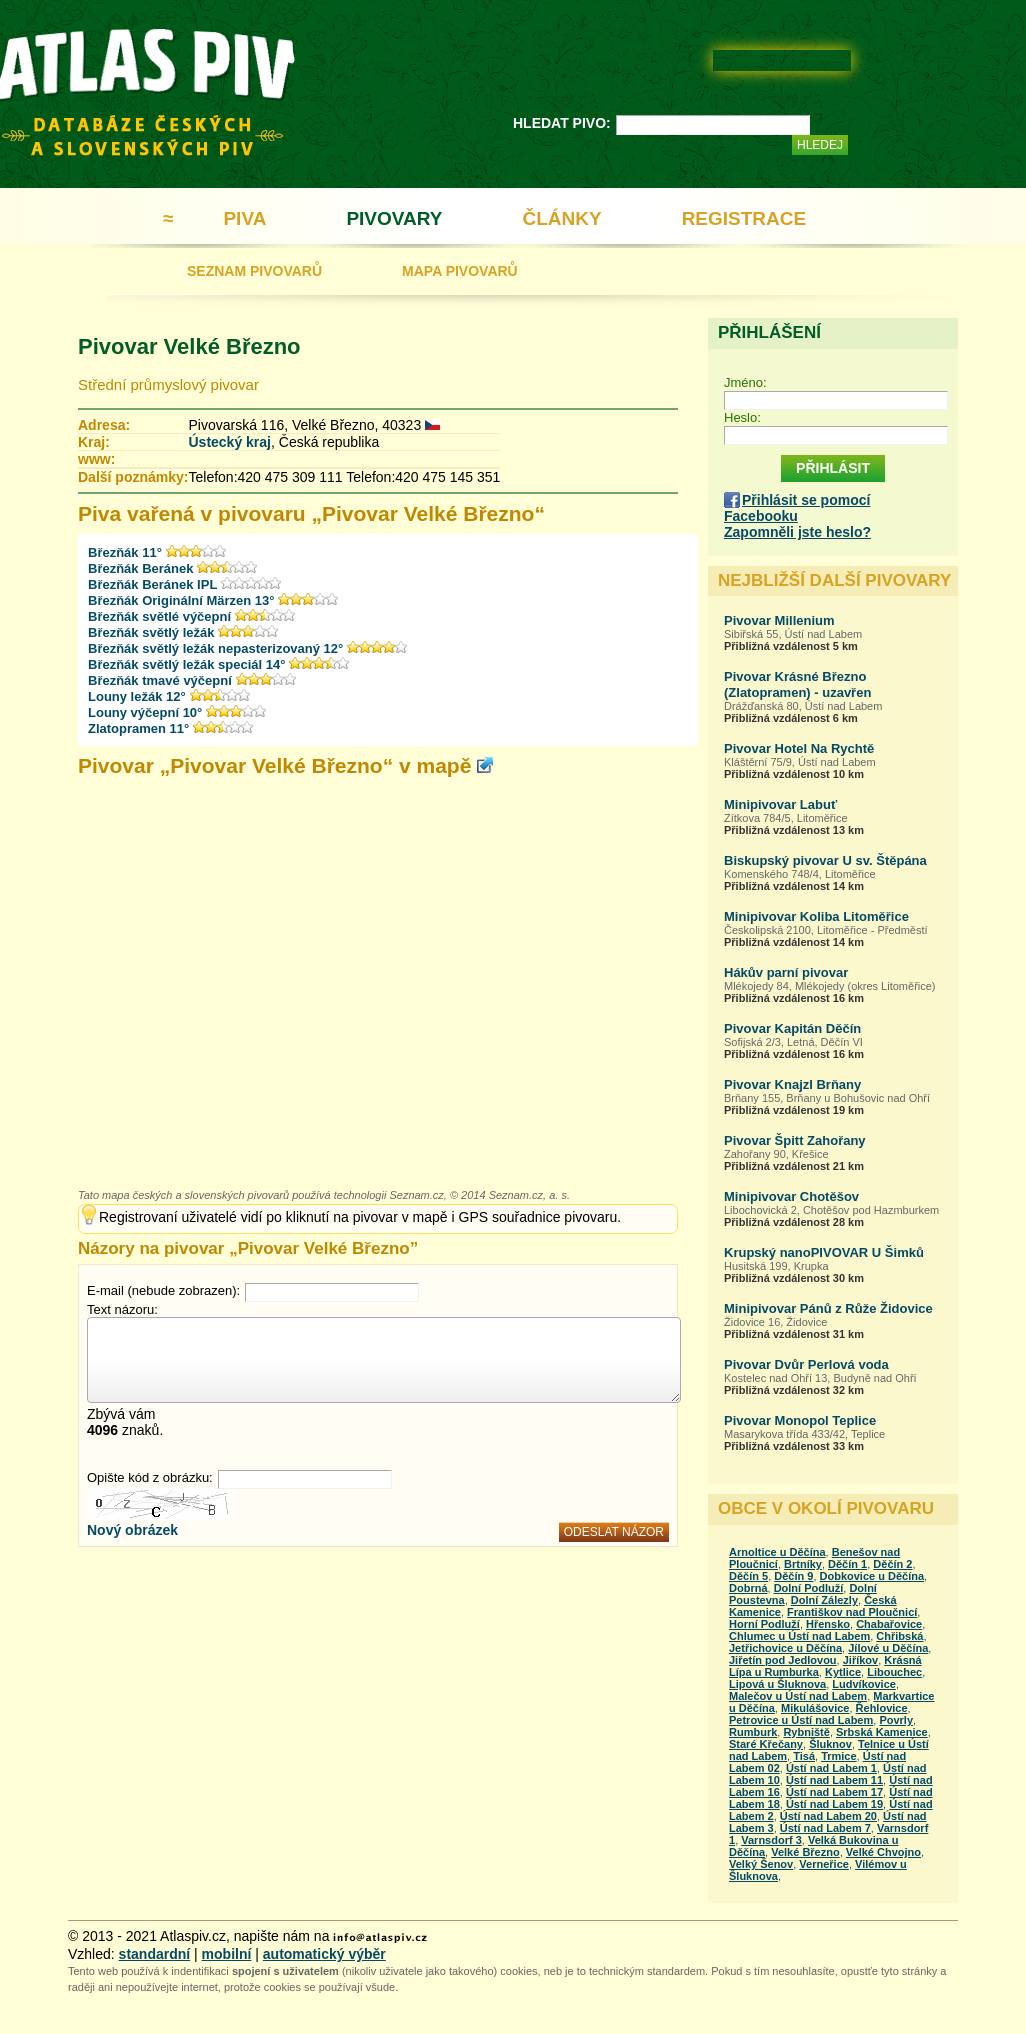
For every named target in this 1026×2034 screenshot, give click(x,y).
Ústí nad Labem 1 (831, 1768)
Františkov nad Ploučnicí (852, 1612)
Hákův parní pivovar (786, 972)
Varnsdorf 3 (771, 1840)
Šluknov (830, 1744)
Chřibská (899, 1636)
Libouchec (894, 1672)
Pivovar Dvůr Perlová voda (806, 1364)
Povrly (896, 1720)
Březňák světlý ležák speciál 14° (186, 664)
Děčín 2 (892, 1564)
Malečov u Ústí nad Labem (798, 1696)
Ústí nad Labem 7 (825, 1828)
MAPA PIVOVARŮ (460, 271)
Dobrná (748, 1588)
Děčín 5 (748, 1576)
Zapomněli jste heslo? (797, 532)
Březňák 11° (125, 552)
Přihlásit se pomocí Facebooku (797, 508)
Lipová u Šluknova (777, 1684)
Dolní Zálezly (824, 1600)
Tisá (804, 1756)
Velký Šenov (761, 1864)
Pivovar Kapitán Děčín (792, 1028)
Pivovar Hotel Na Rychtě (799, 748)
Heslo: (742, 417)
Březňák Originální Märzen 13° (181, 600)
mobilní (227, 1954)
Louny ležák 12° (137, 696)
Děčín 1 (847, 1564)
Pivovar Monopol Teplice (800, 1420)
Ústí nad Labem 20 (828, 1816)
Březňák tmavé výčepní (160, 680)
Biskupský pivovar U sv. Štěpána (825, 860)
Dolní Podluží (809, 1588)
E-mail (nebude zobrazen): (163, 1290)
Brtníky (803, 1564)
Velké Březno (805, 1852)
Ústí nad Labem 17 (834, 1792)
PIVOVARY (394, 218)
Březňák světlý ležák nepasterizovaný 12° (215, 648)
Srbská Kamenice (882, 1732)
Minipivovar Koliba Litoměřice (816, 916)
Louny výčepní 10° (145, 712)
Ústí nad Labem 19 (834, 1804)
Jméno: (745, 382)
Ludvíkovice (864, 1684)
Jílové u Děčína (888, 1648)
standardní (155, 1954)
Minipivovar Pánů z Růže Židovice (828, 1308)
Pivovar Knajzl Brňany (792, 1084)
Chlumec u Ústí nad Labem (799, 1636)
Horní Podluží (764, 1624)
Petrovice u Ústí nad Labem (801, 1720)
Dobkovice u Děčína (872, 1576)
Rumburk (753, 1732)
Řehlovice (882, 1708)
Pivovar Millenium (779, 620)
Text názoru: (122, 1309)
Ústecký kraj (229, 442)
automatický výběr (324, 1954)
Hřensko (828, 1624)
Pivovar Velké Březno (189, 346)
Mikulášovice (815, 1708)
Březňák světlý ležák (151, 632)
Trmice (838, 1756)
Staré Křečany (766, 1744)
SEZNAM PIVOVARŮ (254, 271)
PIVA (244, 218)
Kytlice (843, 1672)
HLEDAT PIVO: (562, 123)
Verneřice (824, 1864)
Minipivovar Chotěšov (791, 1196)
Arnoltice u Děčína (777, 1552)
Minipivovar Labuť (780, 804)
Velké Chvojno (883, 1852)
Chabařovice (889, 1624)
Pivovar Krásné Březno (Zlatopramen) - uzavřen (797, 684)
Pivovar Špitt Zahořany (795, 1140)
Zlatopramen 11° (138, 728)
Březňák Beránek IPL (152, 584)
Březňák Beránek (141, 568)
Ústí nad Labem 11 (834, 1780)
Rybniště (806, 1732)
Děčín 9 (793, 1576)
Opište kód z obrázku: (150, 1477)
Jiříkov (860, 1660)
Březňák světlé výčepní (159, 616)
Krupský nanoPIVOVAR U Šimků (824, 1252)
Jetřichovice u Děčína (785, 1648)
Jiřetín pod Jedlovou (783, 1660)
